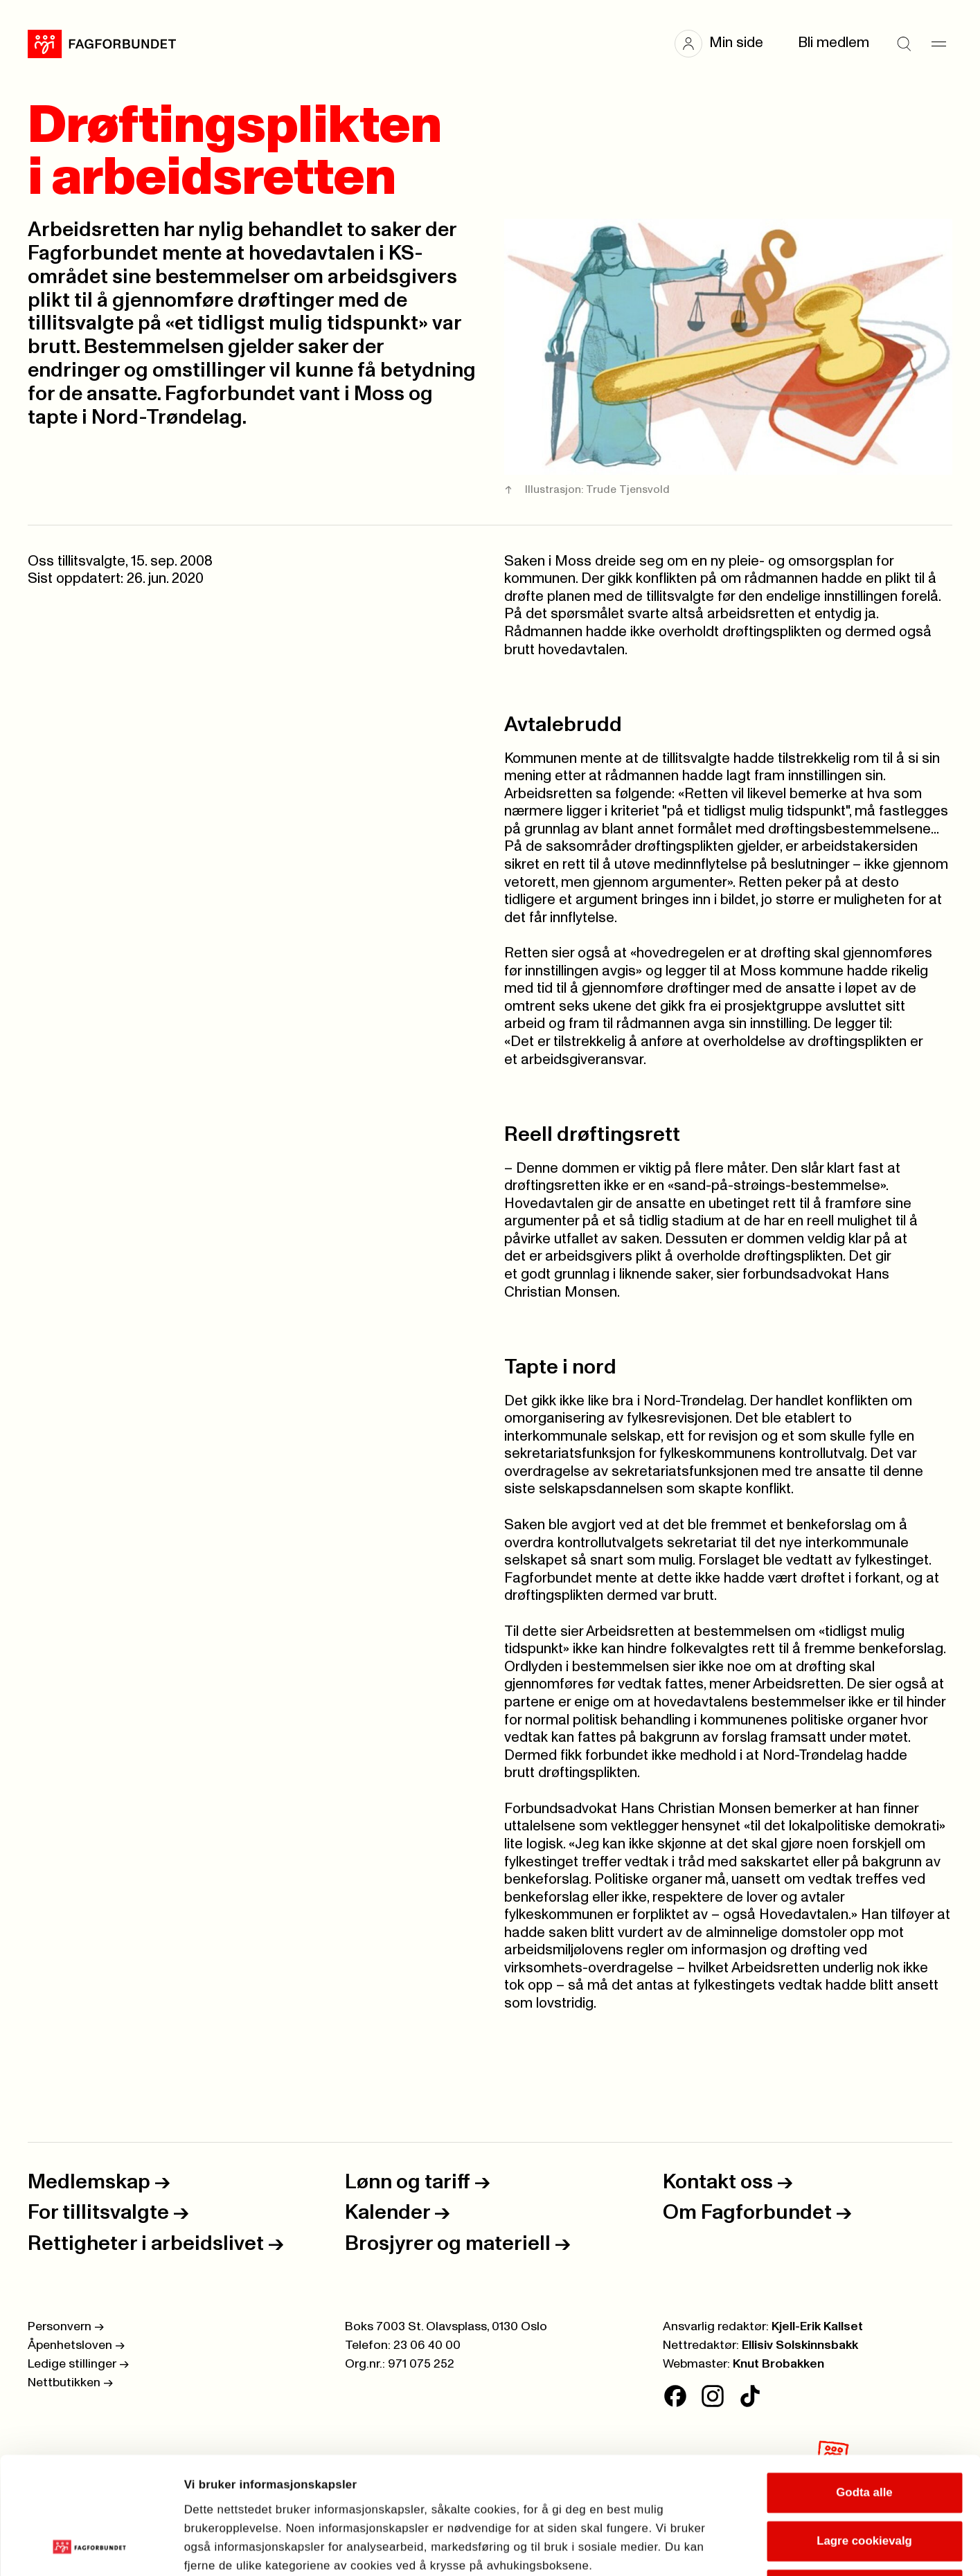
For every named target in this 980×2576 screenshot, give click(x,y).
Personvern (66, 2327)
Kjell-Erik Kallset (817, 2327)
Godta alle (864, 2382)
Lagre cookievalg (864, 2431)
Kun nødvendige (864, 2480)
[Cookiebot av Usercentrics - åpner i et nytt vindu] (89, 2547)
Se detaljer (797, 2547)
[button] (726, 43)
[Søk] (904, 43)
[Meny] (938, 43)
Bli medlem (833, 43)
